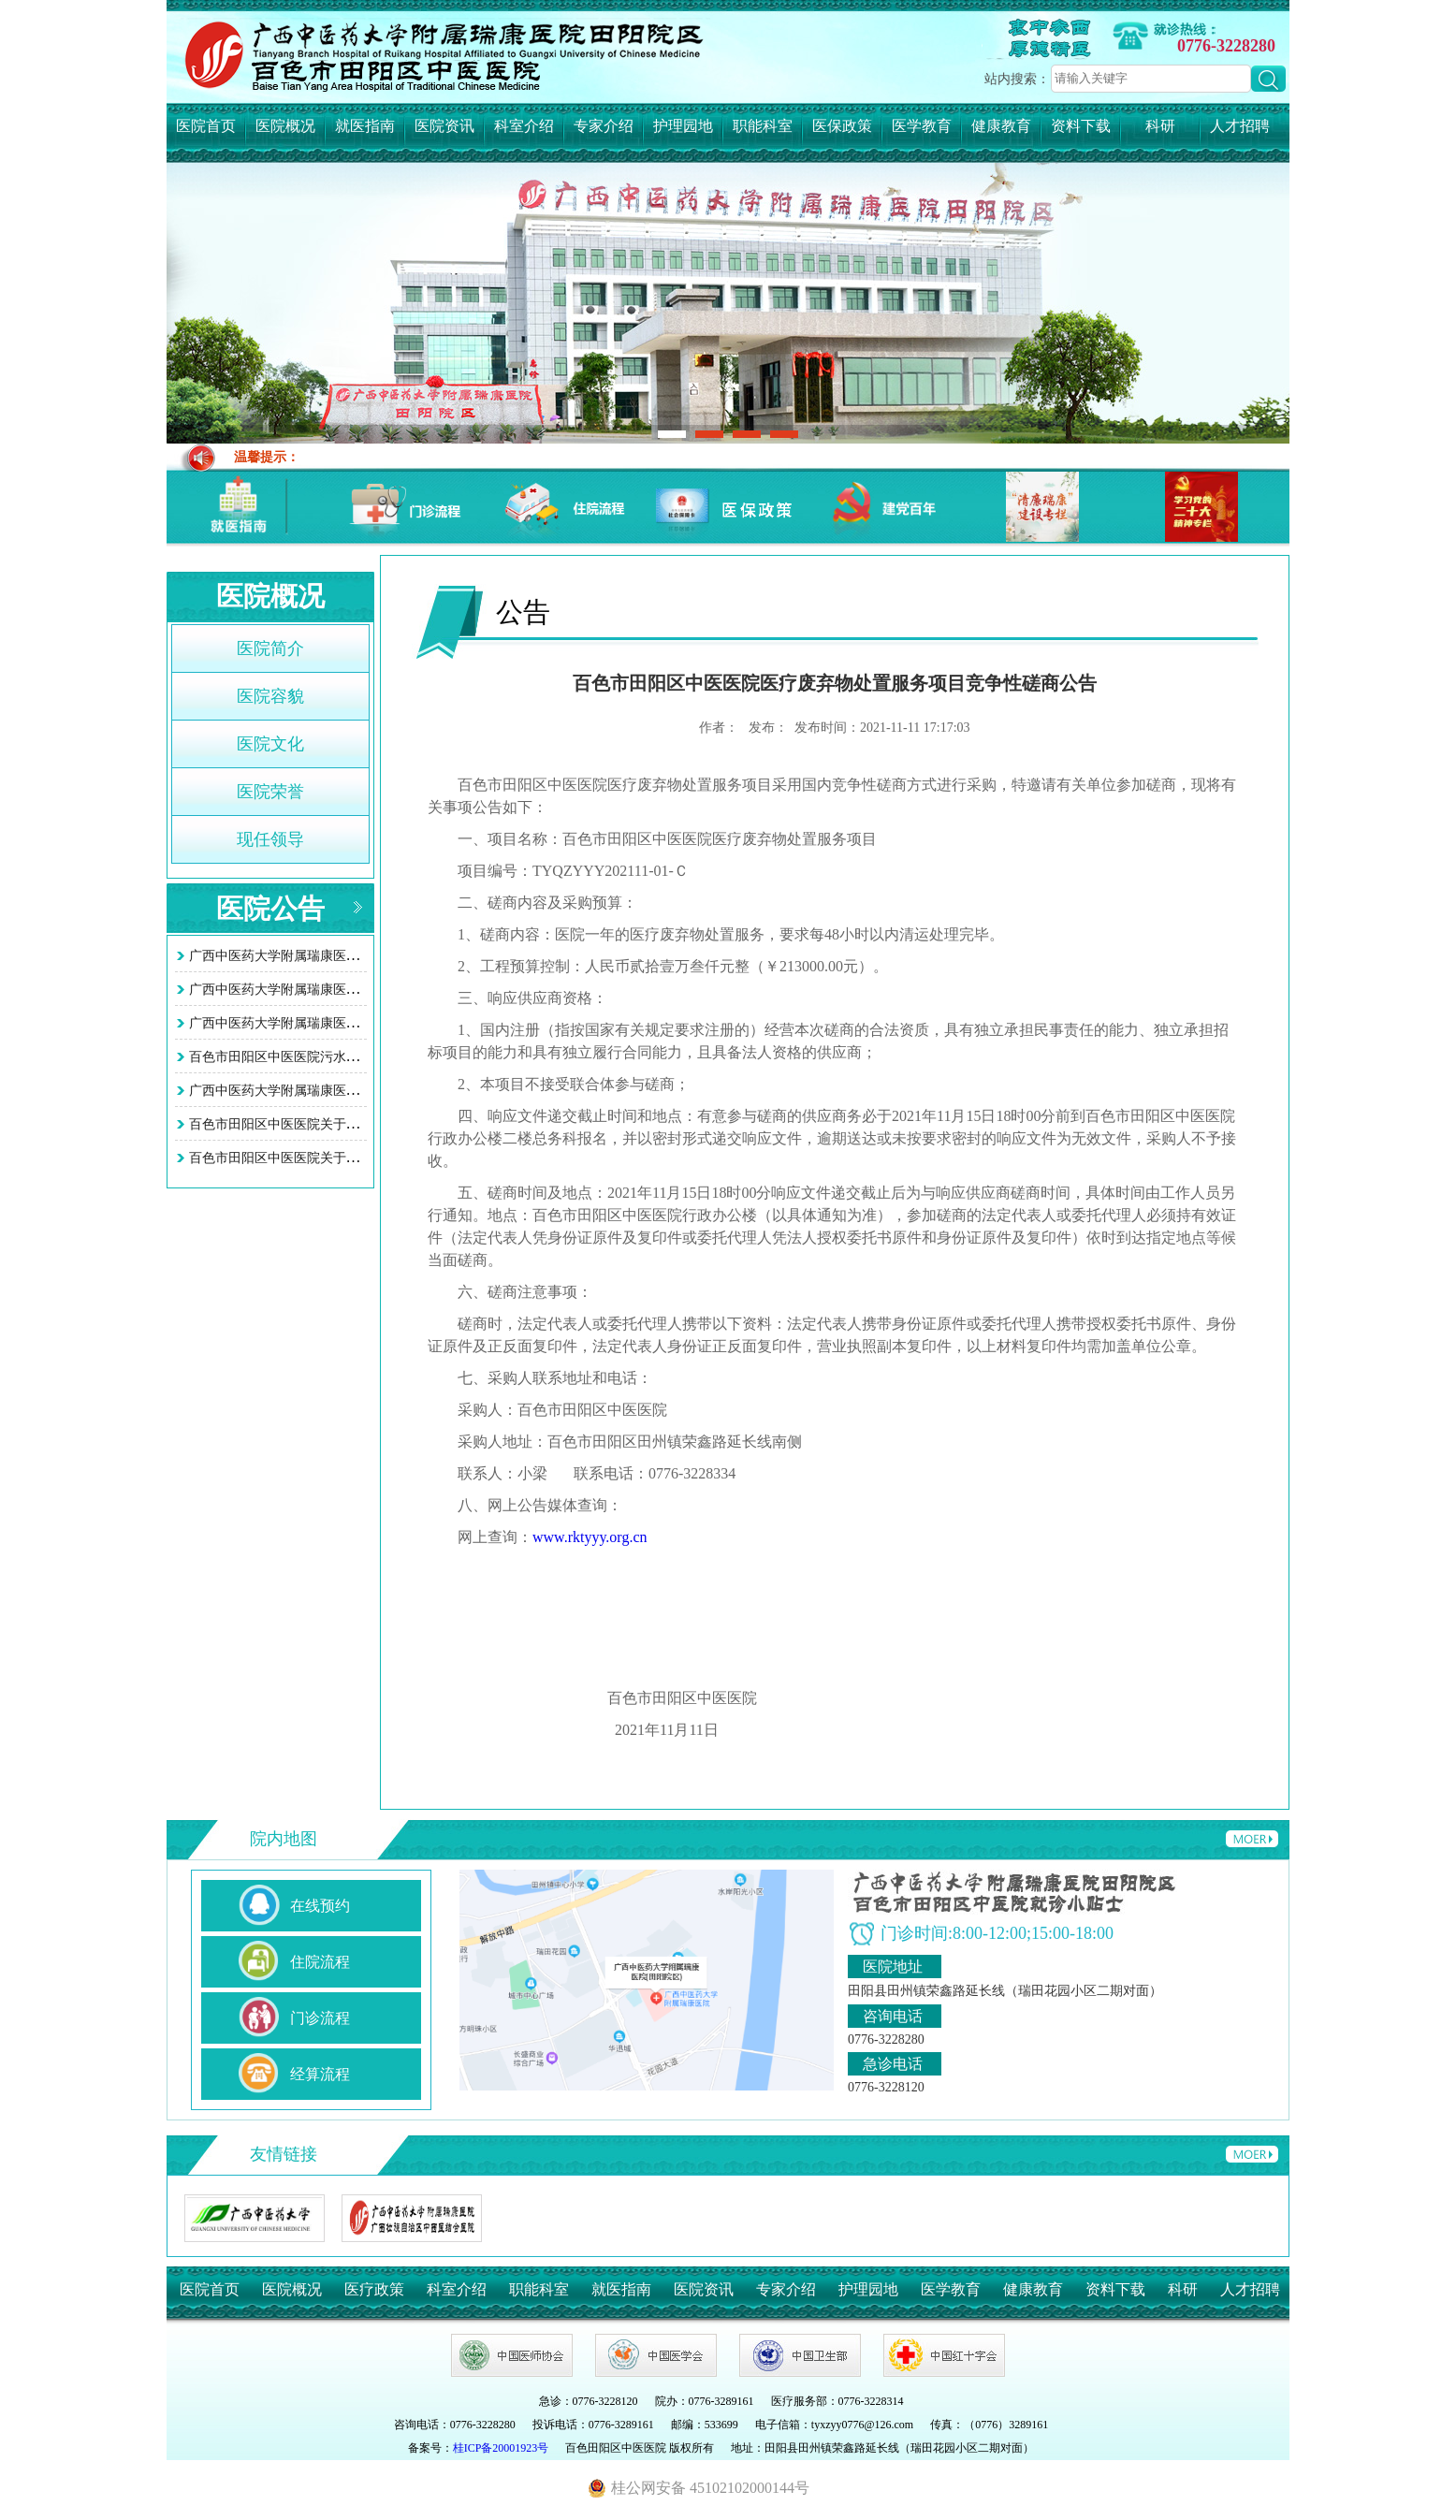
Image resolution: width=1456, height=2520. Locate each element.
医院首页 (206, 126)
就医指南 (365, 126)
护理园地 (683, 126)
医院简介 (270, 648)
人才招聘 (1240, 126)
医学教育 (922, 126)
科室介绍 (524, 126)
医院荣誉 (270, 791)
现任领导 (270, 839)
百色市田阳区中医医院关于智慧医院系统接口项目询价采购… (366, 1124)
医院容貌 (270, 696)
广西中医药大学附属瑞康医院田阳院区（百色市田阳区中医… (366, 1023)
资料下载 (1081, 126)
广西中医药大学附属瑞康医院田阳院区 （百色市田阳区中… (361, 990)
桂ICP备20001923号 (501, 2447)
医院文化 (270, 744)
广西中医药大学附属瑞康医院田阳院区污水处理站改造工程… (366, 1091)
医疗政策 (374, 2289)
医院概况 (285, 126)
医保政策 (842, 126)
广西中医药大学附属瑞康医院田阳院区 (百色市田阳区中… (356, 956)
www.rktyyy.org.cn (590, 1537)
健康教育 (1001, 126)
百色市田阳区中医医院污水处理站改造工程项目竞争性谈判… (366, 1057)
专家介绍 (603, 126)
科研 (1160, 126)
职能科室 (763, 126)
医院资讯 (444, 126)
